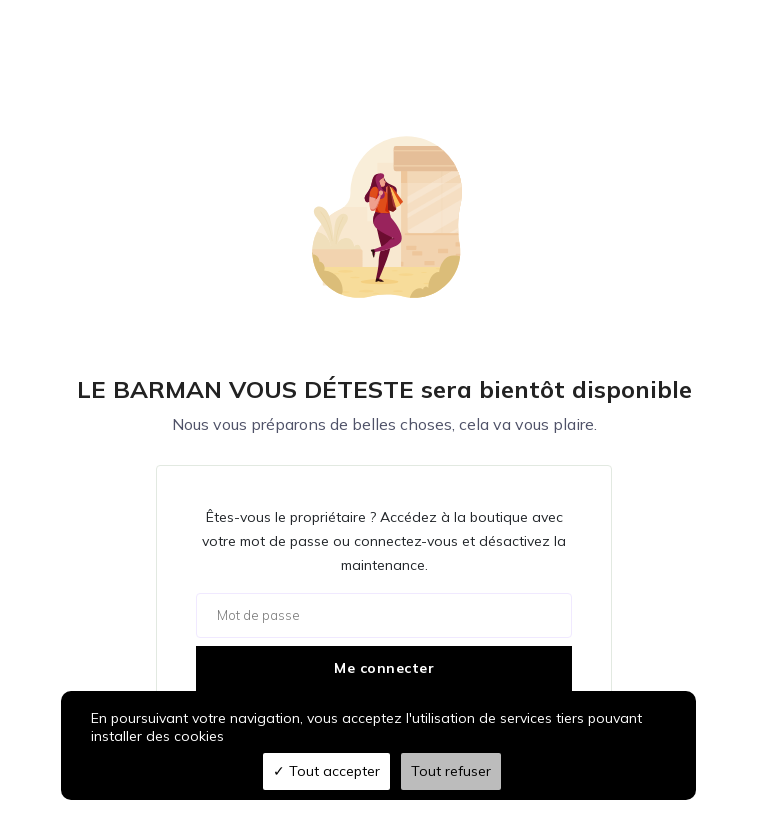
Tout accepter (326, 771)
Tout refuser (451, 771)
